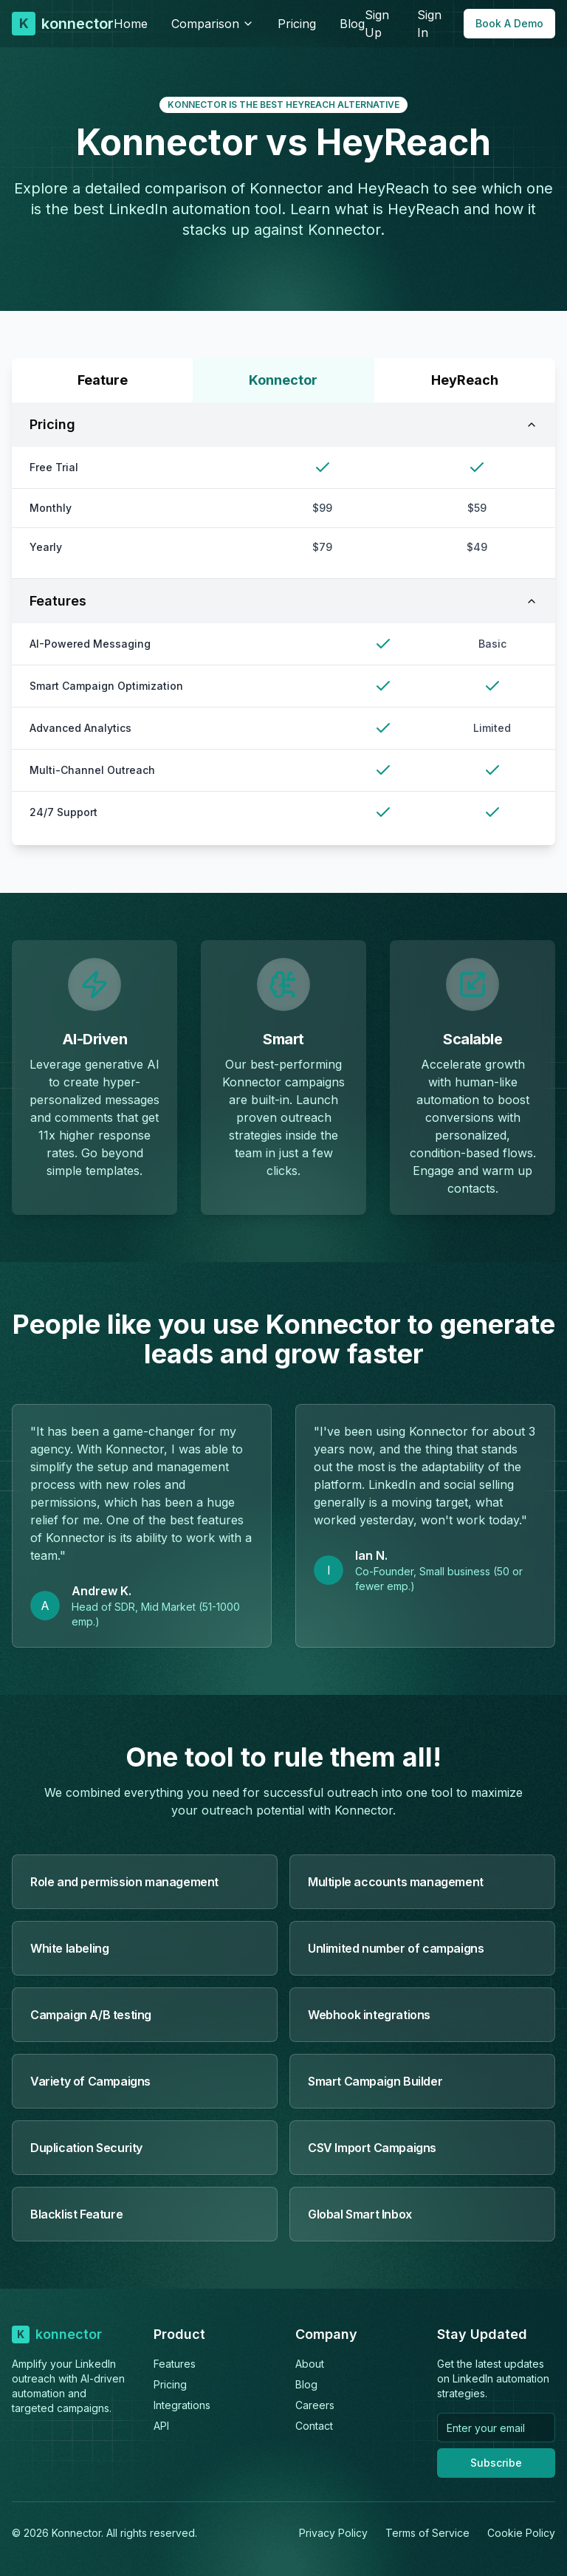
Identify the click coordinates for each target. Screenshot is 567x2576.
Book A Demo (509, 23)
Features (283, 601)
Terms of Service (427, 2533)
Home (131, 23)
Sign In (429, 23)
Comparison (212, 23)
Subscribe (496, 2462)
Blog (352, 23)
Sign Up (377, 23)
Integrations (182, 2405)
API (161, 2425)
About (309, 2363)
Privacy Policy (333, 2533)
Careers (314, 2405)
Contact (314, 2425)
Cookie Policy (521, 2533)
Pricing (297, 23)
